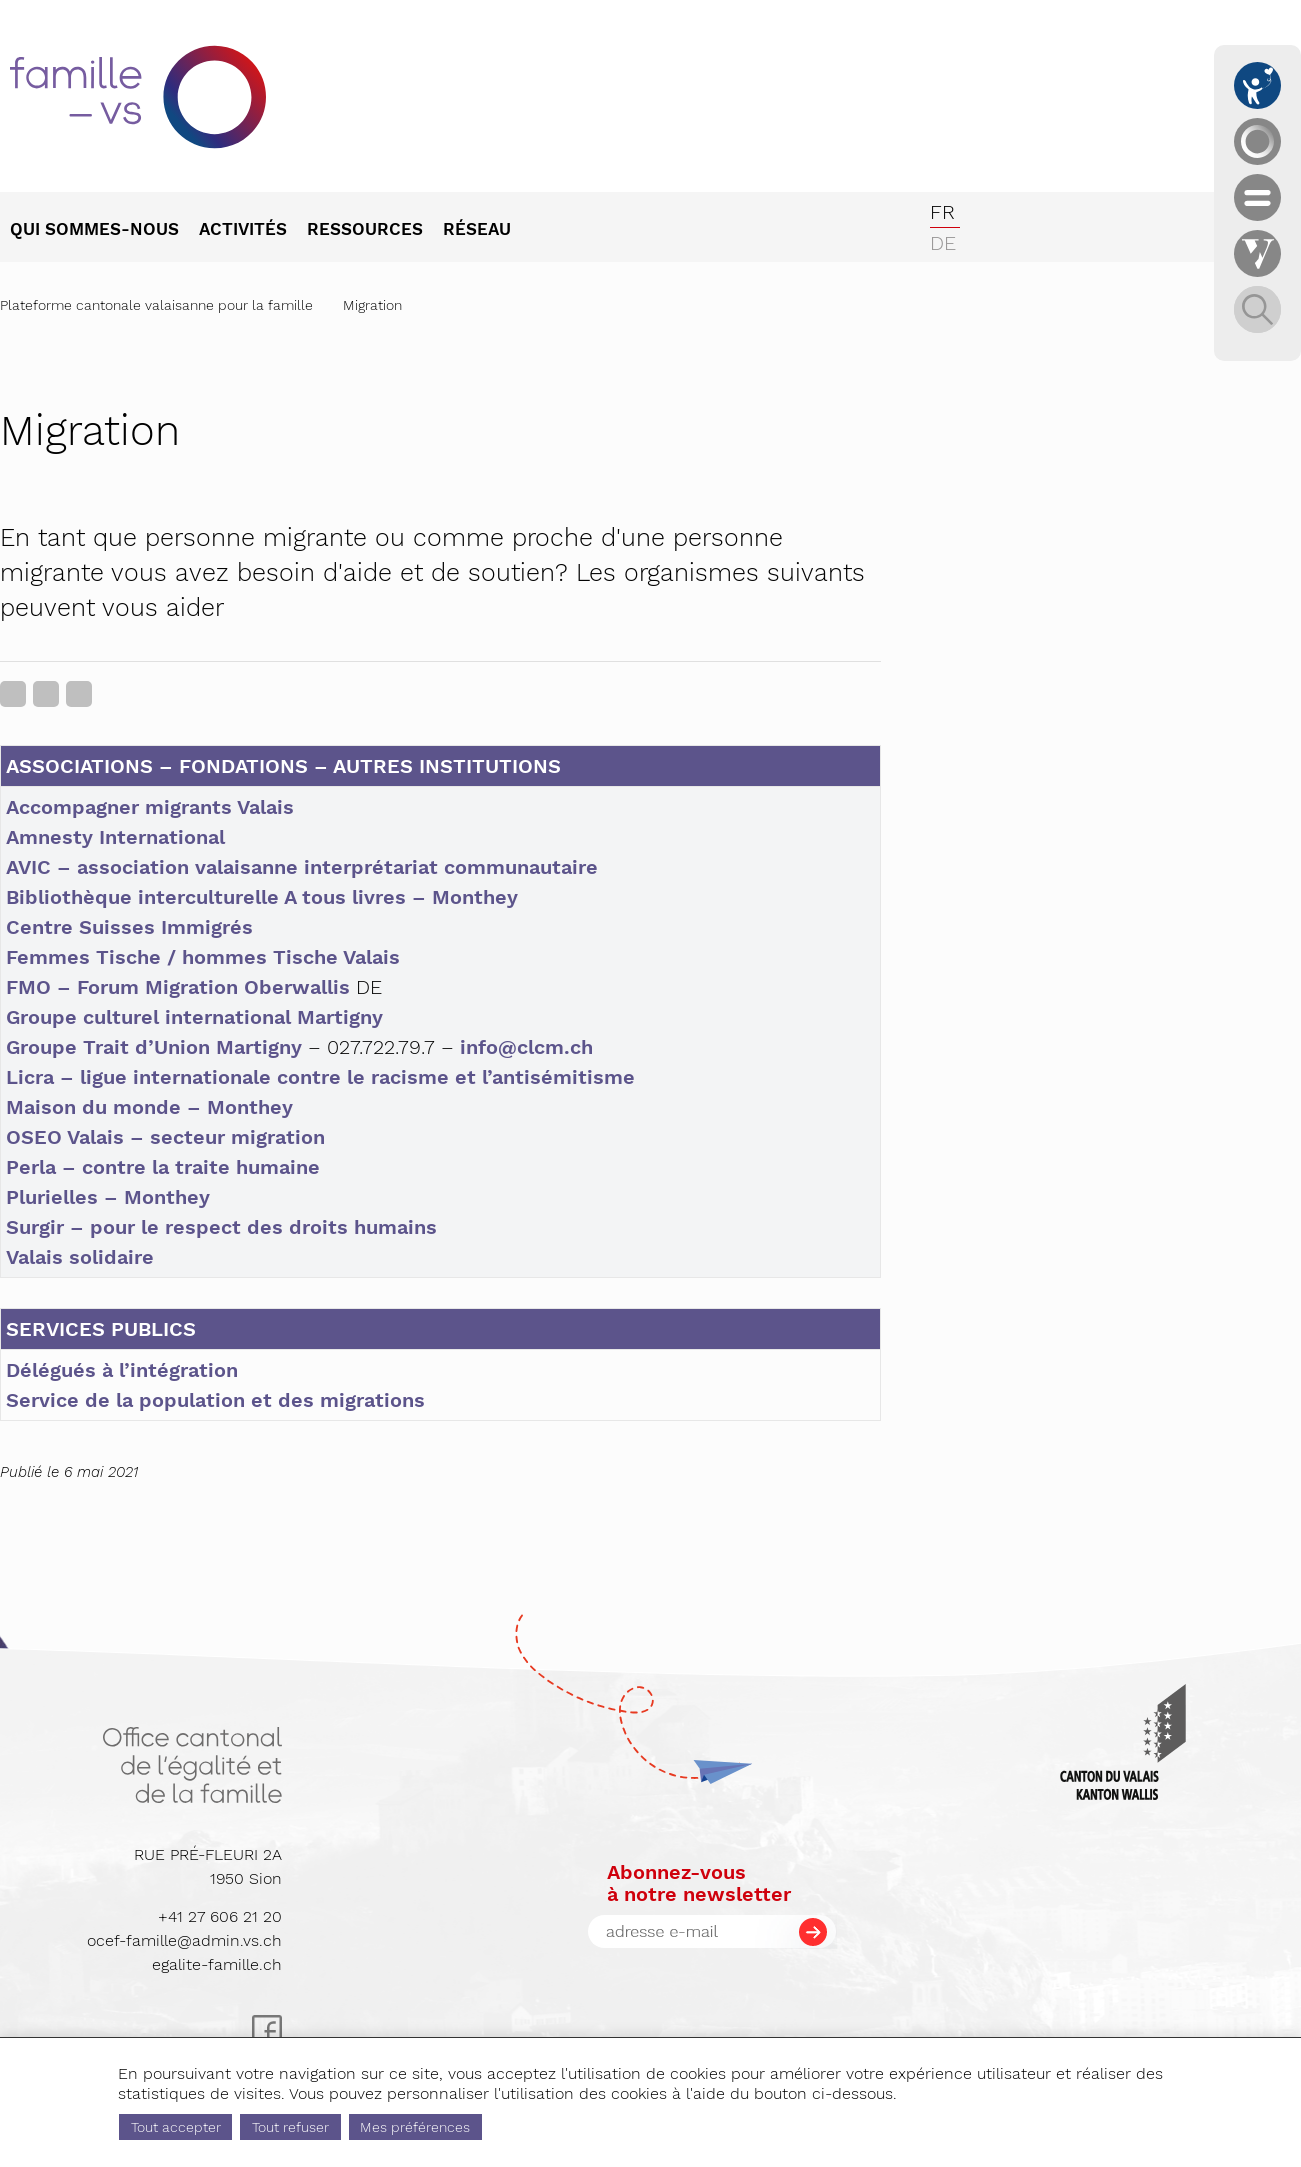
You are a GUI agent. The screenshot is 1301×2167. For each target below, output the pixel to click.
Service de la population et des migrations (215, 1400)
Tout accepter (176, 2127)
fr (942, 212)
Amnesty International (115, 837)
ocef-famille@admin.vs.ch (184, 1940)
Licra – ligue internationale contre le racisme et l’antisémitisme (320, 1077)
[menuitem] (104, 231)
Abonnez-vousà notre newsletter (699, 1883)
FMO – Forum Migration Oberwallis (178, 987)
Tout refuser (290, 2127)
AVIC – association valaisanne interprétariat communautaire (302, 867)
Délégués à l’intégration (122, 1370)
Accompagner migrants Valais (150, 807)
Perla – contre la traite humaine (163, 1167)
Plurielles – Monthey (108, 1197)
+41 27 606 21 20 (220, 1916)
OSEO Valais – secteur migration (165, 1137)
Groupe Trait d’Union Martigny (154, 1047)
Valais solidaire (80, 1257)
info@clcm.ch (526, 1047)
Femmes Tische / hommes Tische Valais (203, 957)
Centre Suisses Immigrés (129, 927)
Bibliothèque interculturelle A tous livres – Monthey (262, 897)
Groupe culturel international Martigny (194, 1017)
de (943, 243)
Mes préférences (415, 2127)
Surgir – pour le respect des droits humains (221, 1227)
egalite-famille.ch (217, 1964)
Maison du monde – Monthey (149, 1107)
